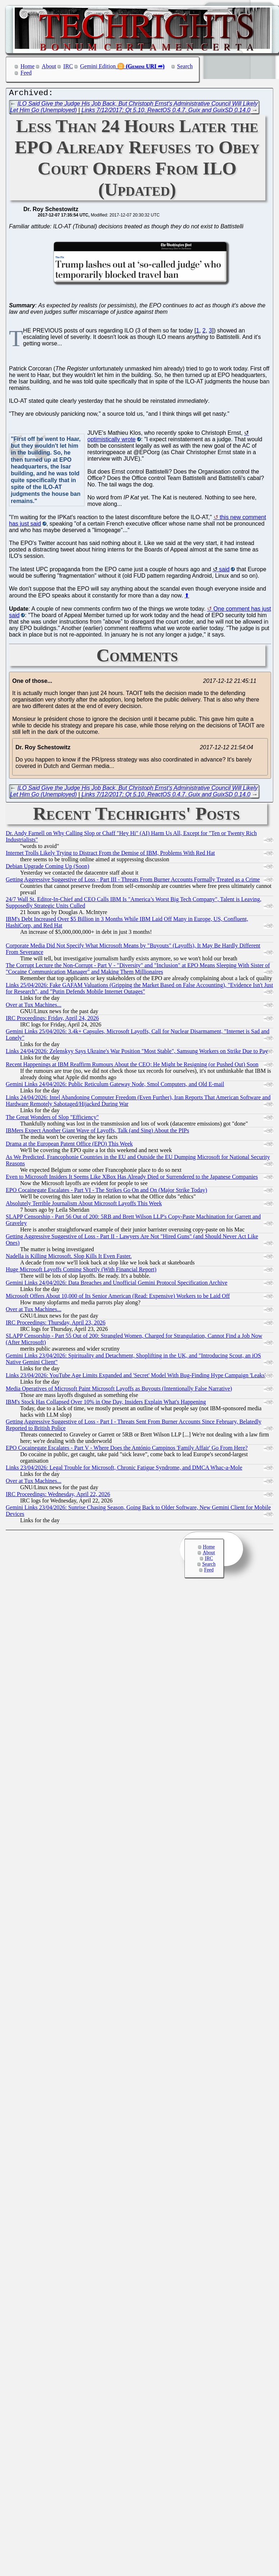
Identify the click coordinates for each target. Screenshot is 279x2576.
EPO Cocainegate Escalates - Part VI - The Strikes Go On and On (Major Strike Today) (106, 1192)
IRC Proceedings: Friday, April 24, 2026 (52, 1020)
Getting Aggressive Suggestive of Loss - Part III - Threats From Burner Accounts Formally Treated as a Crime (133, 881)
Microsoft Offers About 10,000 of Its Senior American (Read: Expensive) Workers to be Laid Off (118, 1298)
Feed (26, 73)
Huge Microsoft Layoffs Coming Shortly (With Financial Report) (81, 1271)
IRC (68, 66)
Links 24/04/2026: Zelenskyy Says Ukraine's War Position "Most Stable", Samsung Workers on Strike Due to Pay (137, 1053)
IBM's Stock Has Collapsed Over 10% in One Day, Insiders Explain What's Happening (106, 1404)
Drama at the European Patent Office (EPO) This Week (69, 1145)
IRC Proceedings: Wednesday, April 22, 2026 (58, 1496)
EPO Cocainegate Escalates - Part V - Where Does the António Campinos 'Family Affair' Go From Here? (127, 1450)
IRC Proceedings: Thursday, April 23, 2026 (55, 1324)
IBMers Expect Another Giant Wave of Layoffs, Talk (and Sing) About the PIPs (97, 1132)
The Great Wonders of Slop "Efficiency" (52, 1119)
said (224, 571)
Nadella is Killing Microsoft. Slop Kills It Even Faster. (69, 1258)
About (49, 66)
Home (27, 66)
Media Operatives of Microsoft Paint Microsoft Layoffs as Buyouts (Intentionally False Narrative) (119, 1390)
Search (185, 66)
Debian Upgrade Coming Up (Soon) (47, 868)
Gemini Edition (98, 66)
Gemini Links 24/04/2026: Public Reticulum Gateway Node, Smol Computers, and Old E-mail (115, 1086)
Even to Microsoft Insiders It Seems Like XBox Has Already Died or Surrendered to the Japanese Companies (132, 1178)
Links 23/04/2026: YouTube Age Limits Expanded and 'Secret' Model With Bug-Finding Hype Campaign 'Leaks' (136, 1377)
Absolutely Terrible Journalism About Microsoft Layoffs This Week (84, 1205)
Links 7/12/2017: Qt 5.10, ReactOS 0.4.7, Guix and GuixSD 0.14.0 (166, 112)
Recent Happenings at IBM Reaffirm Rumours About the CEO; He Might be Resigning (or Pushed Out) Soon (132, 1066)
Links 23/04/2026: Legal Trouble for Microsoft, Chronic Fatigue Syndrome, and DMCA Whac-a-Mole (124, 1469)
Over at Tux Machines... (33, 1006)
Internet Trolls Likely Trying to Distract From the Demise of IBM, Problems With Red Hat (110, 855)
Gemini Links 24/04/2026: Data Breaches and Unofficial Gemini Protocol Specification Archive (116, 1284)
